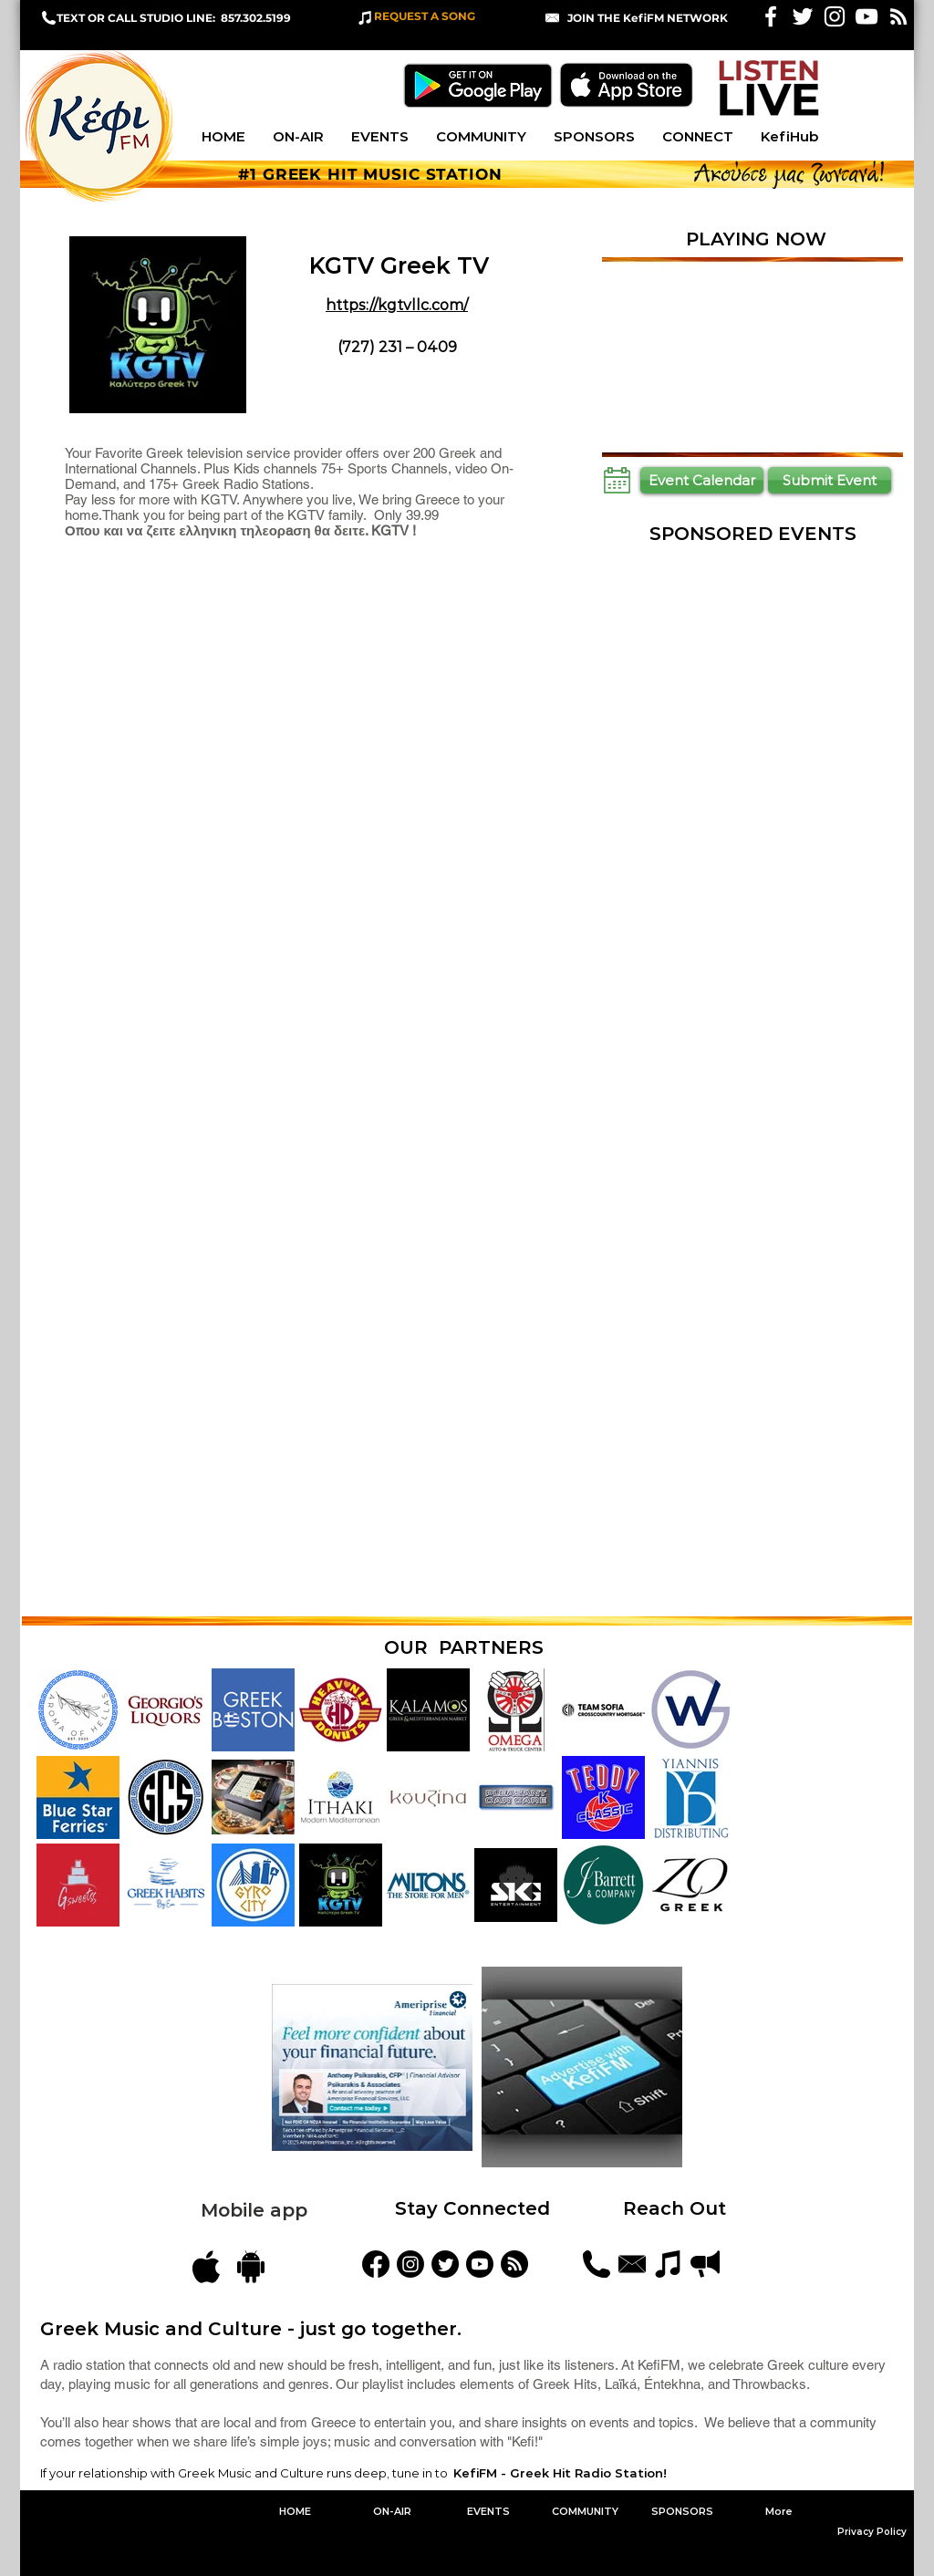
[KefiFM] (375, 2264)
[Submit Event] (829, 480)
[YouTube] (479, 2264)
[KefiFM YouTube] (866, 16)
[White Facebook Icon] (770, 16)
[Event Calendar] (701, 480)
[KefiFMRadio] (445, 2264)
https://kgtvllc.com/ (397, 305)
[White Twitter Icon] (802, 16)
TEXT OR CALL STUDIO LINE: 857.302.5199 (174, 18)
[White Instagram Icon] (834, 16)
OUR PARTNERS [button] (464, 1647)
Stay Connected (472, 2208)
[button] (647, 18)
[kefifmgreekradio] (410, 2264)
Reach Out (677, 2208)
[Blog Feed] (514, 2264)
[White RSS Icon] (898, 16)
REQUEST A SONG (424, 16)
